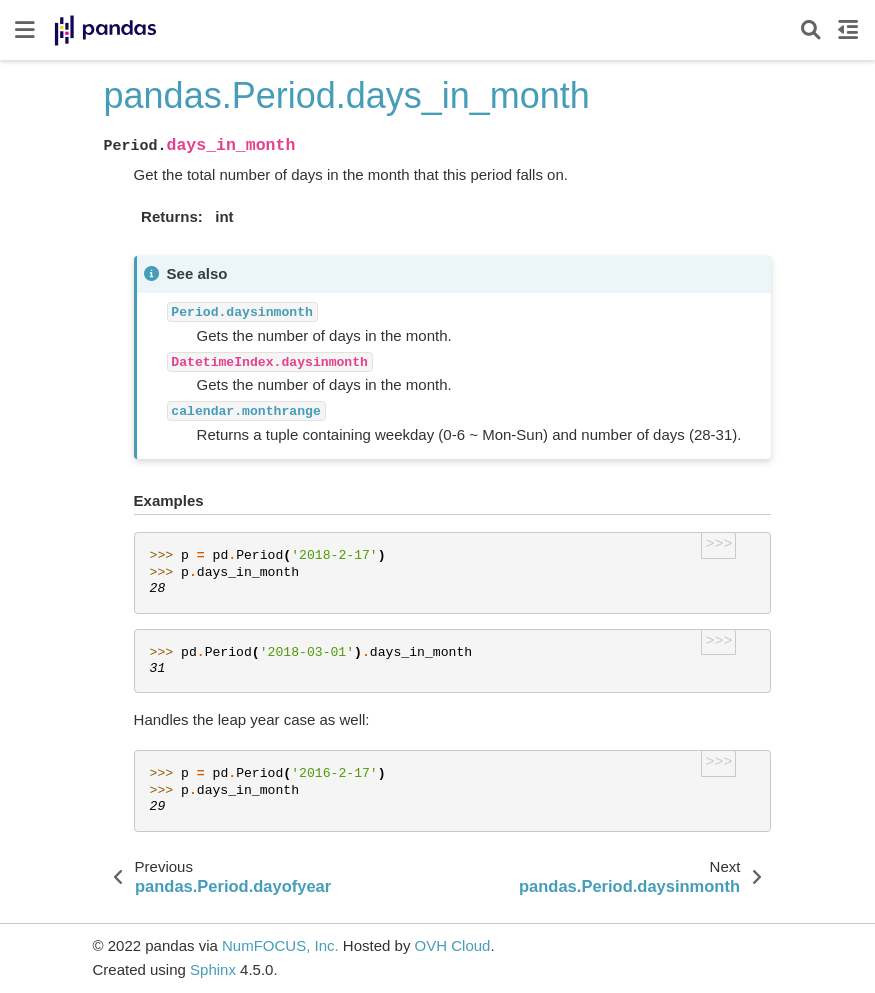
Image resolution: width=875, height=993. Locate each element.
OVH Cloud (453, 945)
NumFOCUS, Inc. (280, 945)
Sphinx (213, 969)
